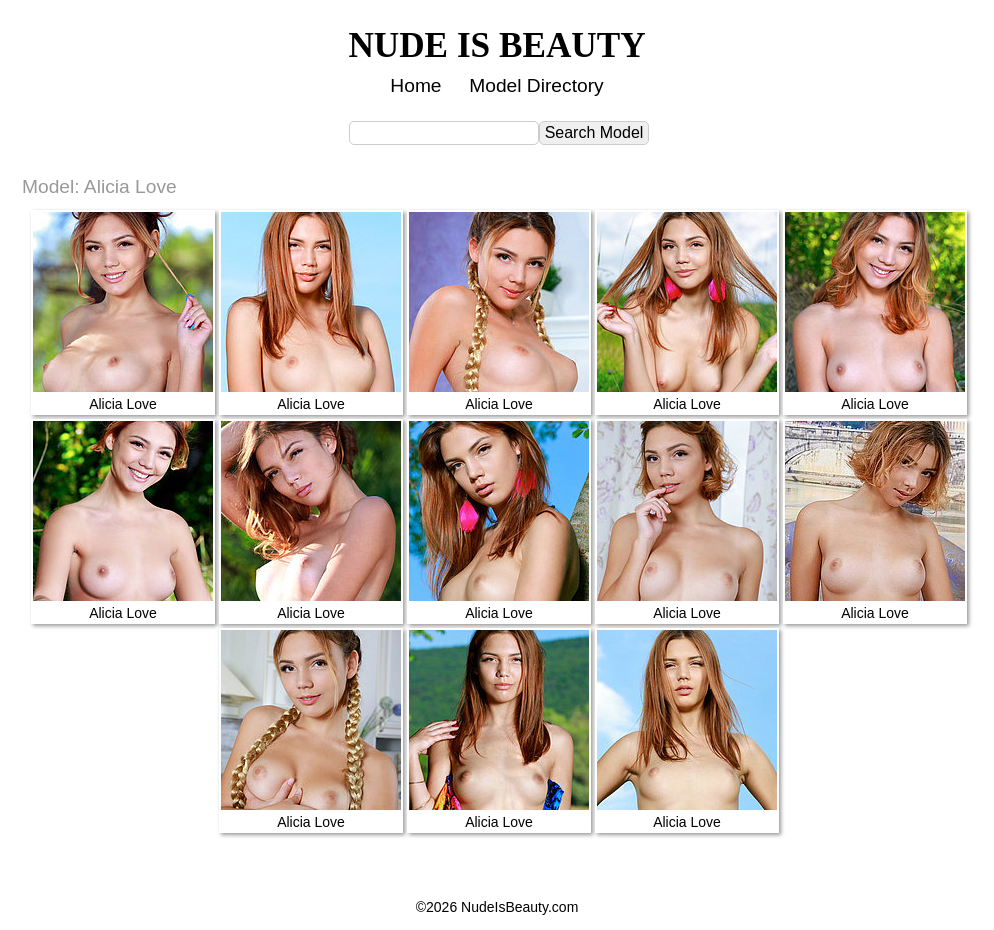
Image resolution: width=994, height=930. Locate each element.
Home (415, 85)
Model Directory (536, 85)
